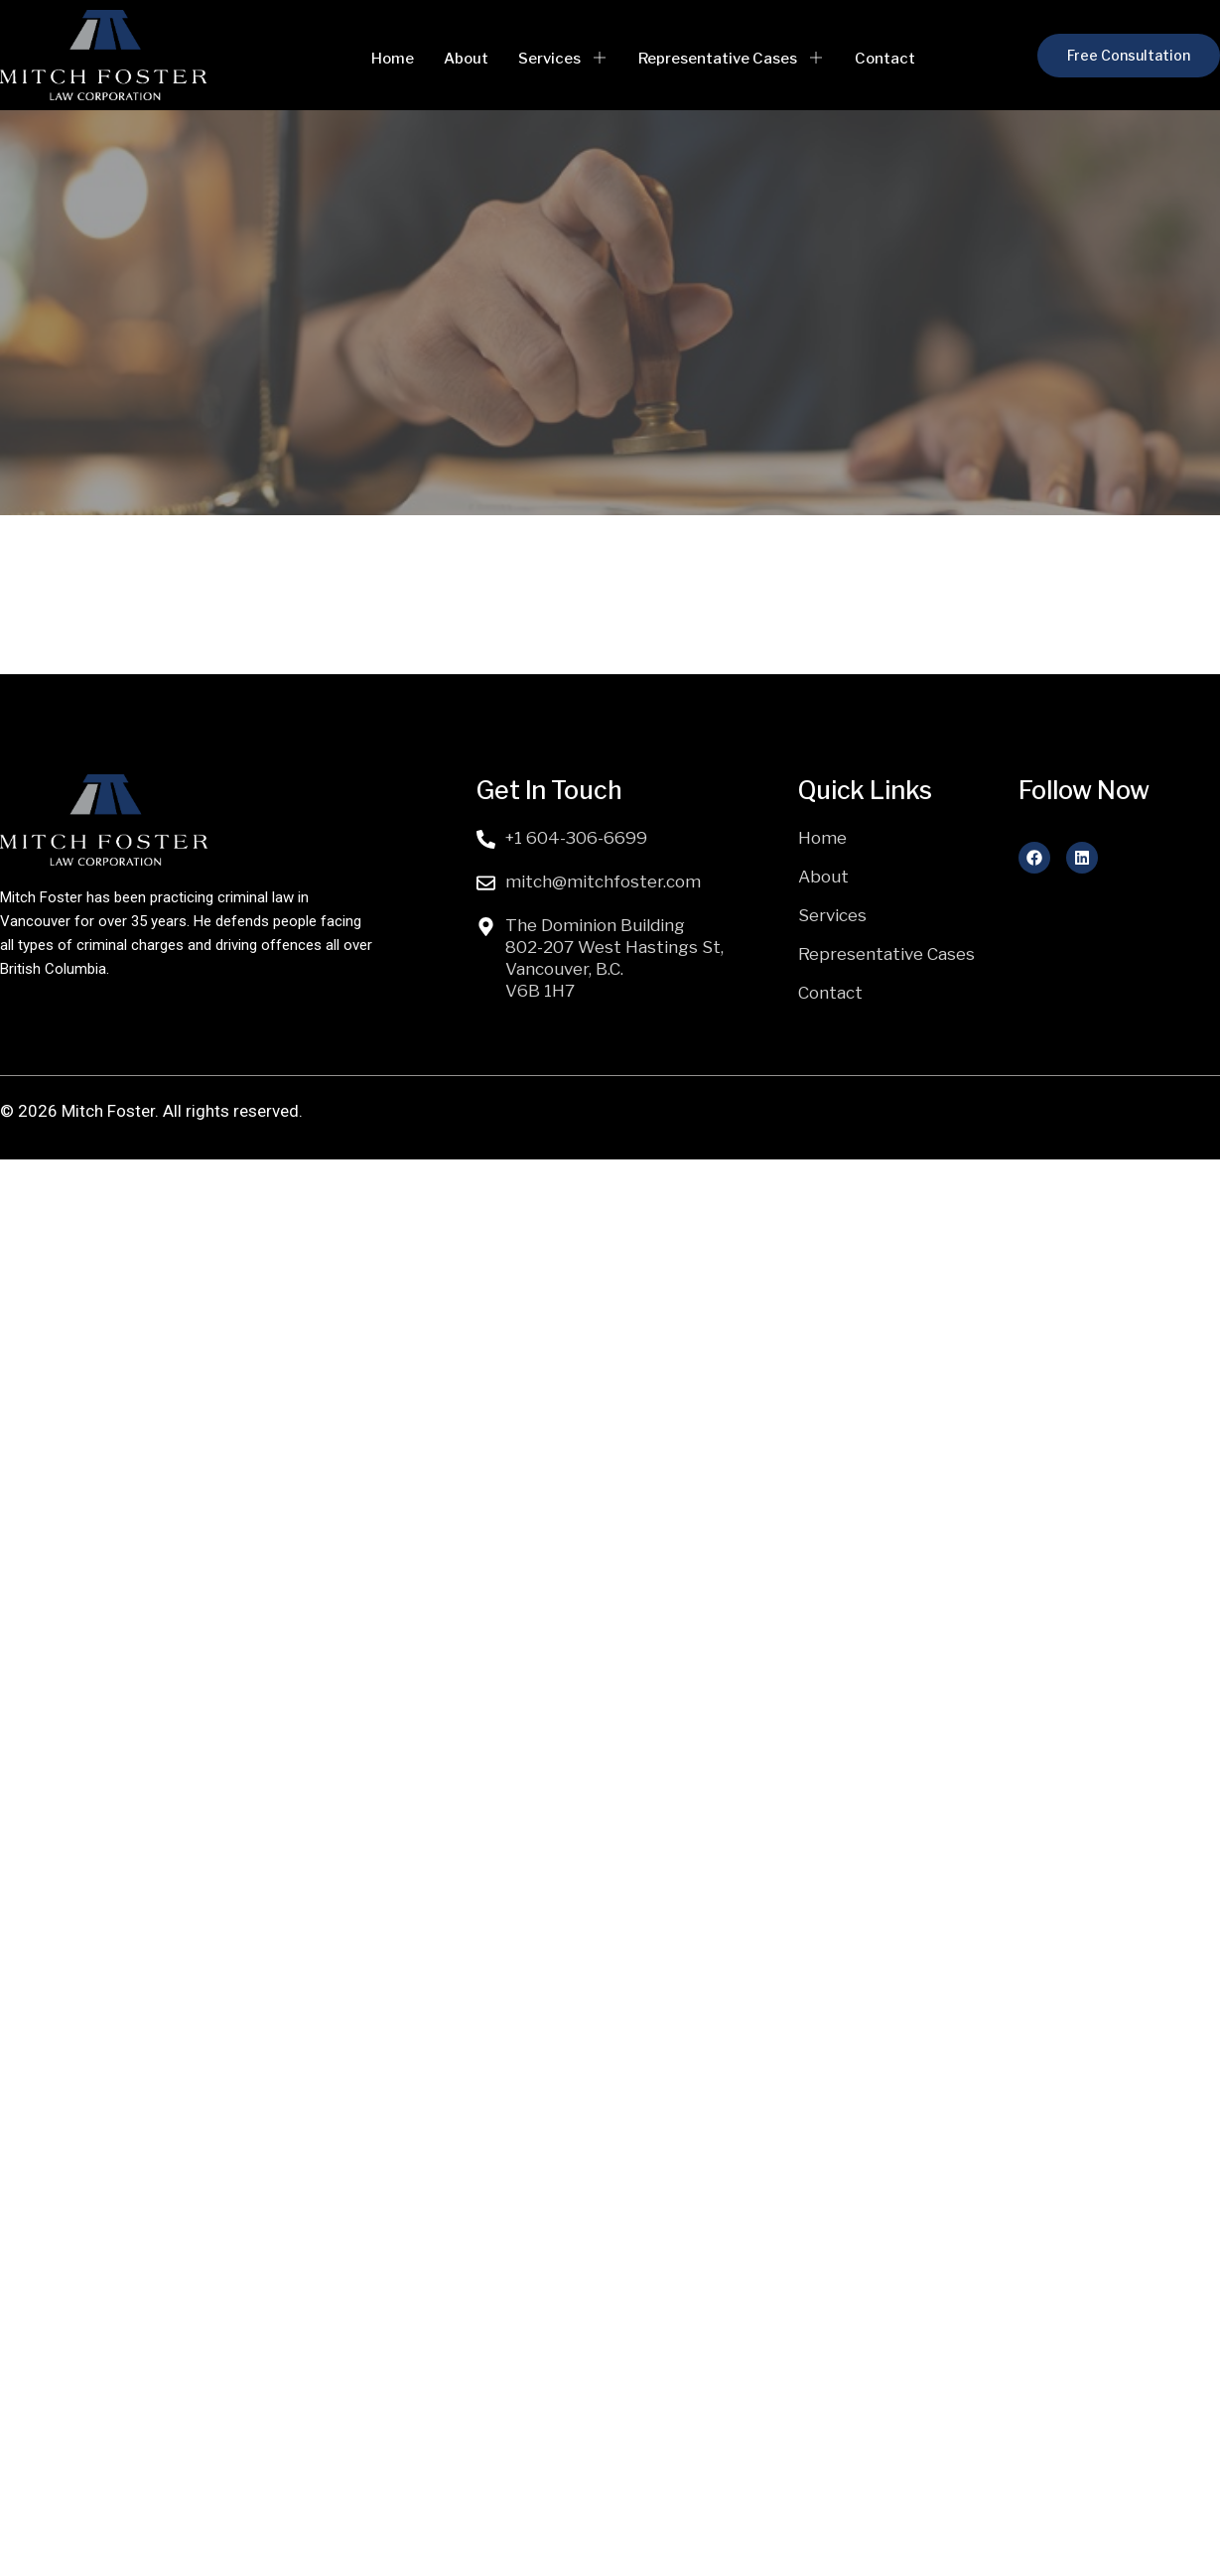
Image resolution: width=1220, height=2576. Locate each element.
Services (563, 58)
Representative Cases (731, 58)
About (466, 59)
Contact (885, 59)
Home (392, 59)
